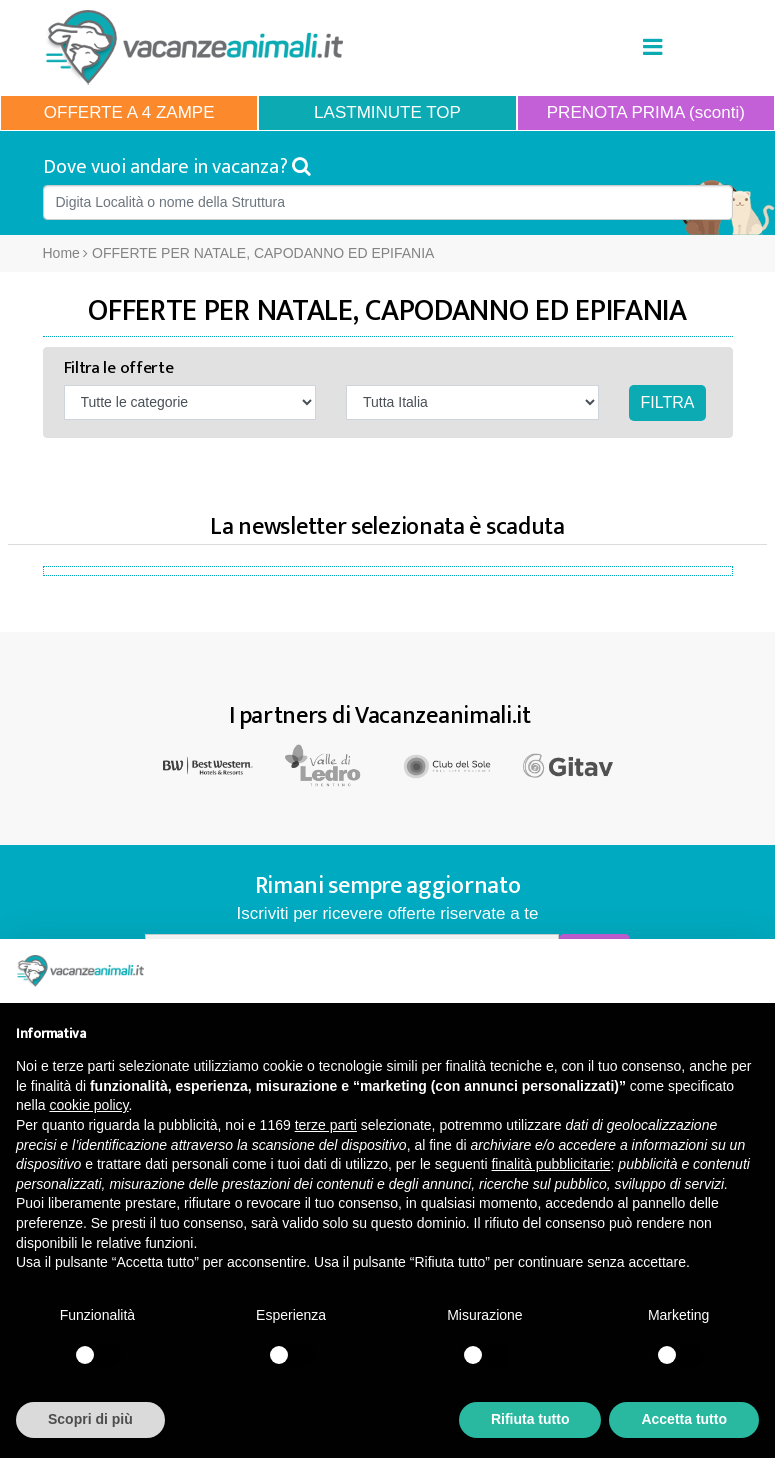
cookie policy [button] (88, 1105)
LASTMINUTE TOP (387, 112)
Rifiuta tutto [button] (530, 1419)
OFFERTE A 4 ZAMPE (129, 112)
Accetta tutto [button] (684, 1419)
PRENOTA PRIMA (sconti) (646, 112)
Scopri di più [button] (90, 1419)
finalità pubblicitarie (550, 1164)
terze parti (326, 1125)
